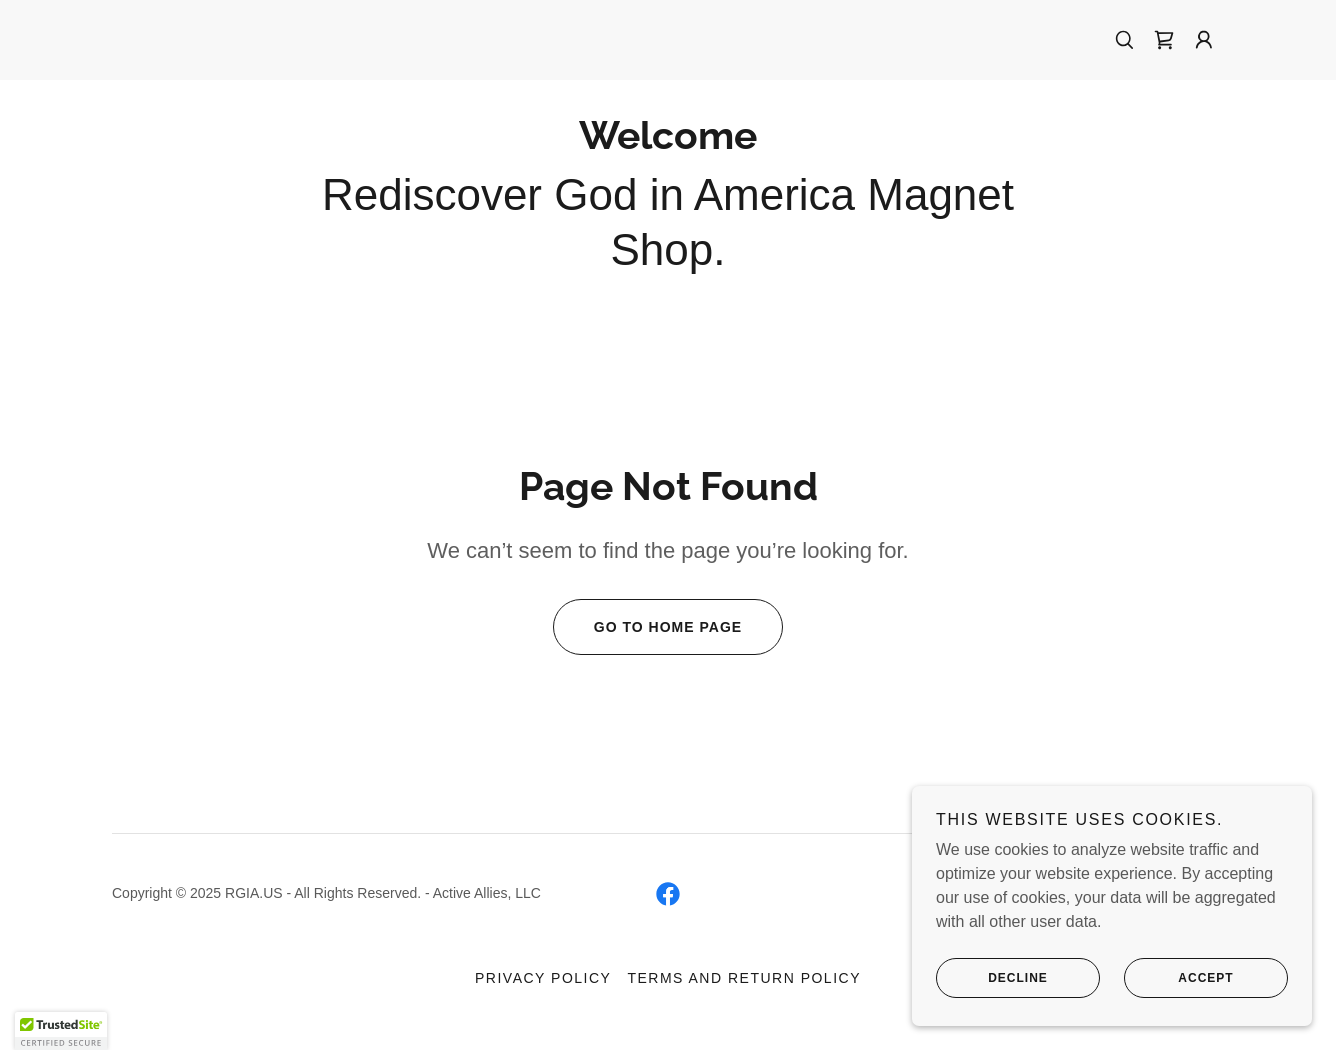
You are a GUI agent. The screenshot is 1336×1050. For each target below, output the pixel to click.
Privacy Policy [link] (543, 978)
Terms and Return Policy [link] (744, 978)
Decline (992, 978)
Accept (1179, 978)
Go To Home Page (647, 627)
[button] (1204, 40)
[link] (1164, 40)
